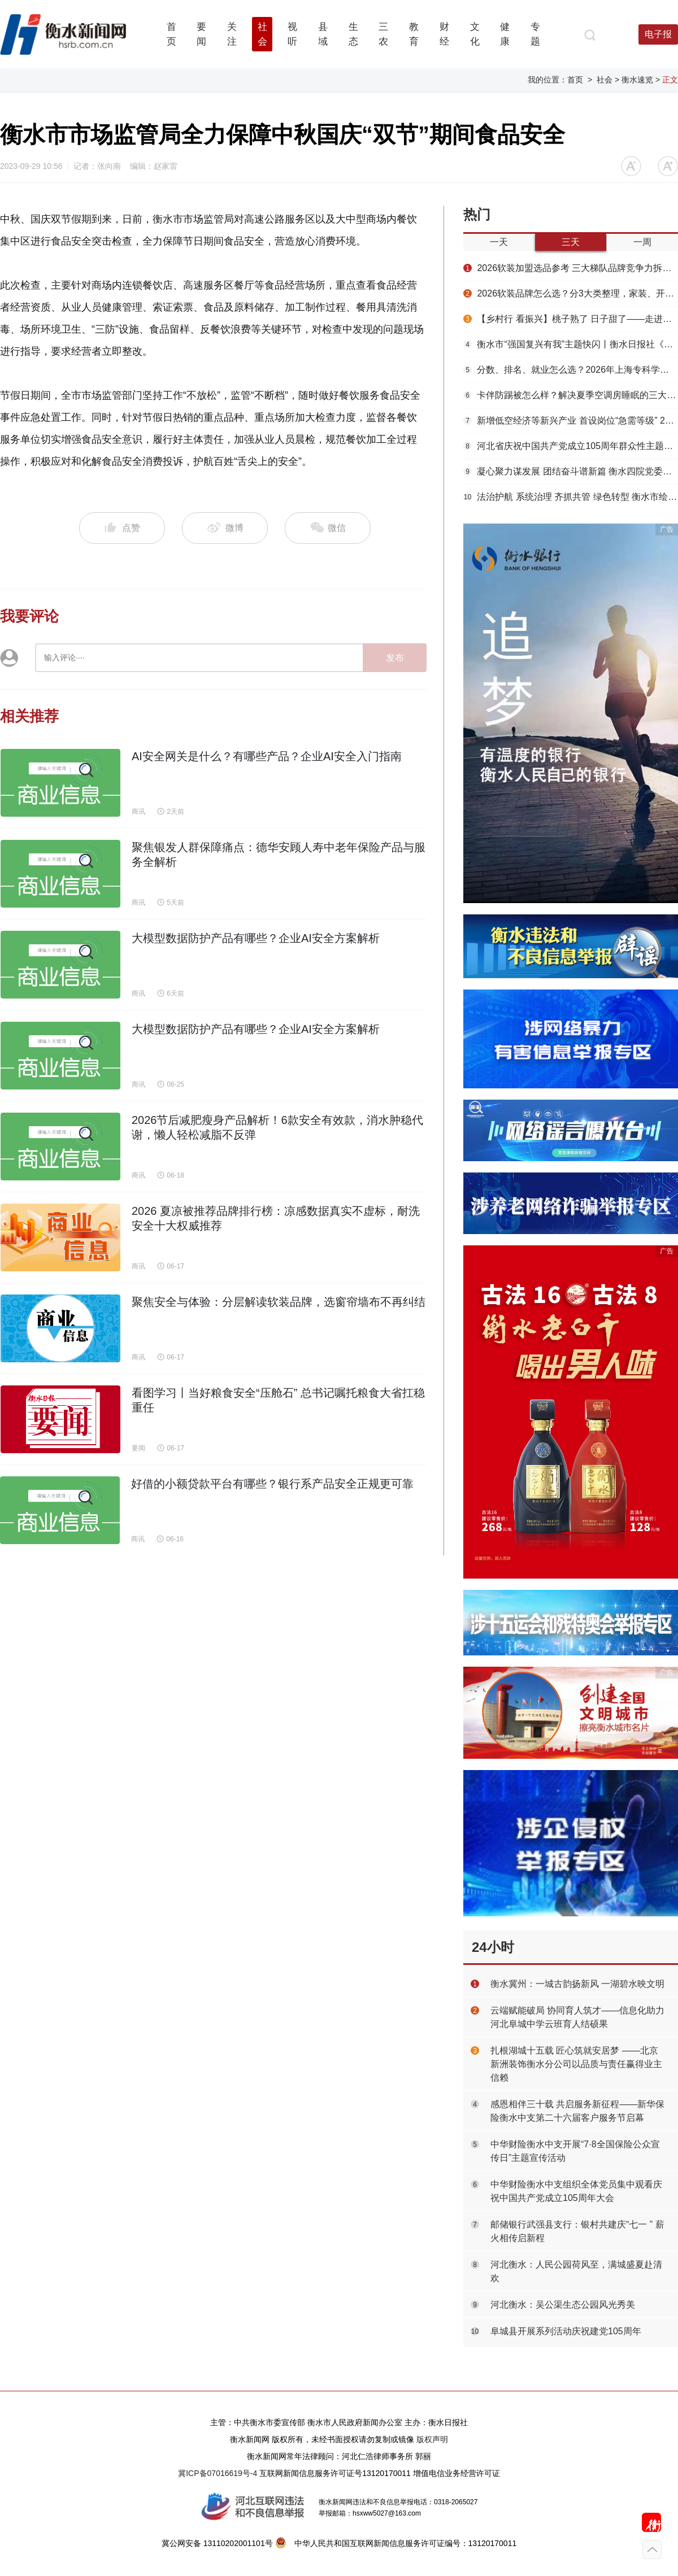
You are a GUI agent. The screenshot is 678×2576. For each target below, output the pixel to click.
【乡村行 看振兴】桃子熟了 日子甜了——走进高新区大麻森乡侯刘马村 (570, 319)
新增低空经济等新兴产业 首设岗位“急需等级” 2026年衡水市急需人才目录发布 (570, 420)
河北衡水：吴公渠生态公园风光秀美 (562, 2304)
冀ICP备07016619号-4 (217, 2473)
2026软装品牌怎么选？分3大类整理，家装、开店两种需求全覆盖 (570, 293)
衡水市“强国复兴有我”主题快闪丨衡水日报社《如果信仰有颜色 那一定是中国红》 (570, 344)
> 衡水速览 (634, 79)
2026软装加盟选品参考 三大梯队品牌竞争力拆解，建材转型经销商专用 (570, 268)
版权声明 (432, 2439)
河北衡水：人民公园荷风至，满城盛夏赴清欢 (576, 2271)
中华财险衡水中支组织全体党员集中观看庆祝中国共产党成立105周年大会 (576, 2191)
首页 (575, 79)
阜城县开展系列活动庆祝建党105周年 (565, 2331)
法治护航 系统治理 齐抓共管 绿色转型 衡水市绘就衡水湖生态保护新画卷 (570, 497)
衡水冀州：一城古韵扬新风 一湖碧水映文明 (577, 1984)
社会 (604, 79)
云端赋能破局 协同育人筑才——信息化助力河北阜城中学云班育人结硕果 (577, 2017)
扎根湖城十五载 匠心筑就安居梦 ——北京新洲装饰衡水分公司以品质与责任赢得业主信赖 (576, 2064)
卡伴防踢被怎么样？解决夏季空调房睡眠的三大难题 (570, 395)
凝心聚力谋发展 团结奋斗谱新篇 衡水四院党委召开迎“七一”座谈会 (570, 471)
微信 (328, 528)
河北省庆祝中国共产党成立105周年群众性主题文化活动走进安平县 (570, 446)
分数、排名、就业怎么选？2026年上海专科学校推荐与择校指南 (570, 369)
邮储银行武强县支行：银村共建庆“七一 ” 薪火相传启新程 (577, 2231)
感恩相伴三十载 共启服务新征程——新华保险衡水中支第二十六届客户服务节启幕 (577, 2110)
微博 (225, 528)
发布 (395, 657)
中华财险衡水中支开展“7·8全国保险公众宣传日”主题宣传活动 (575, 2151)
